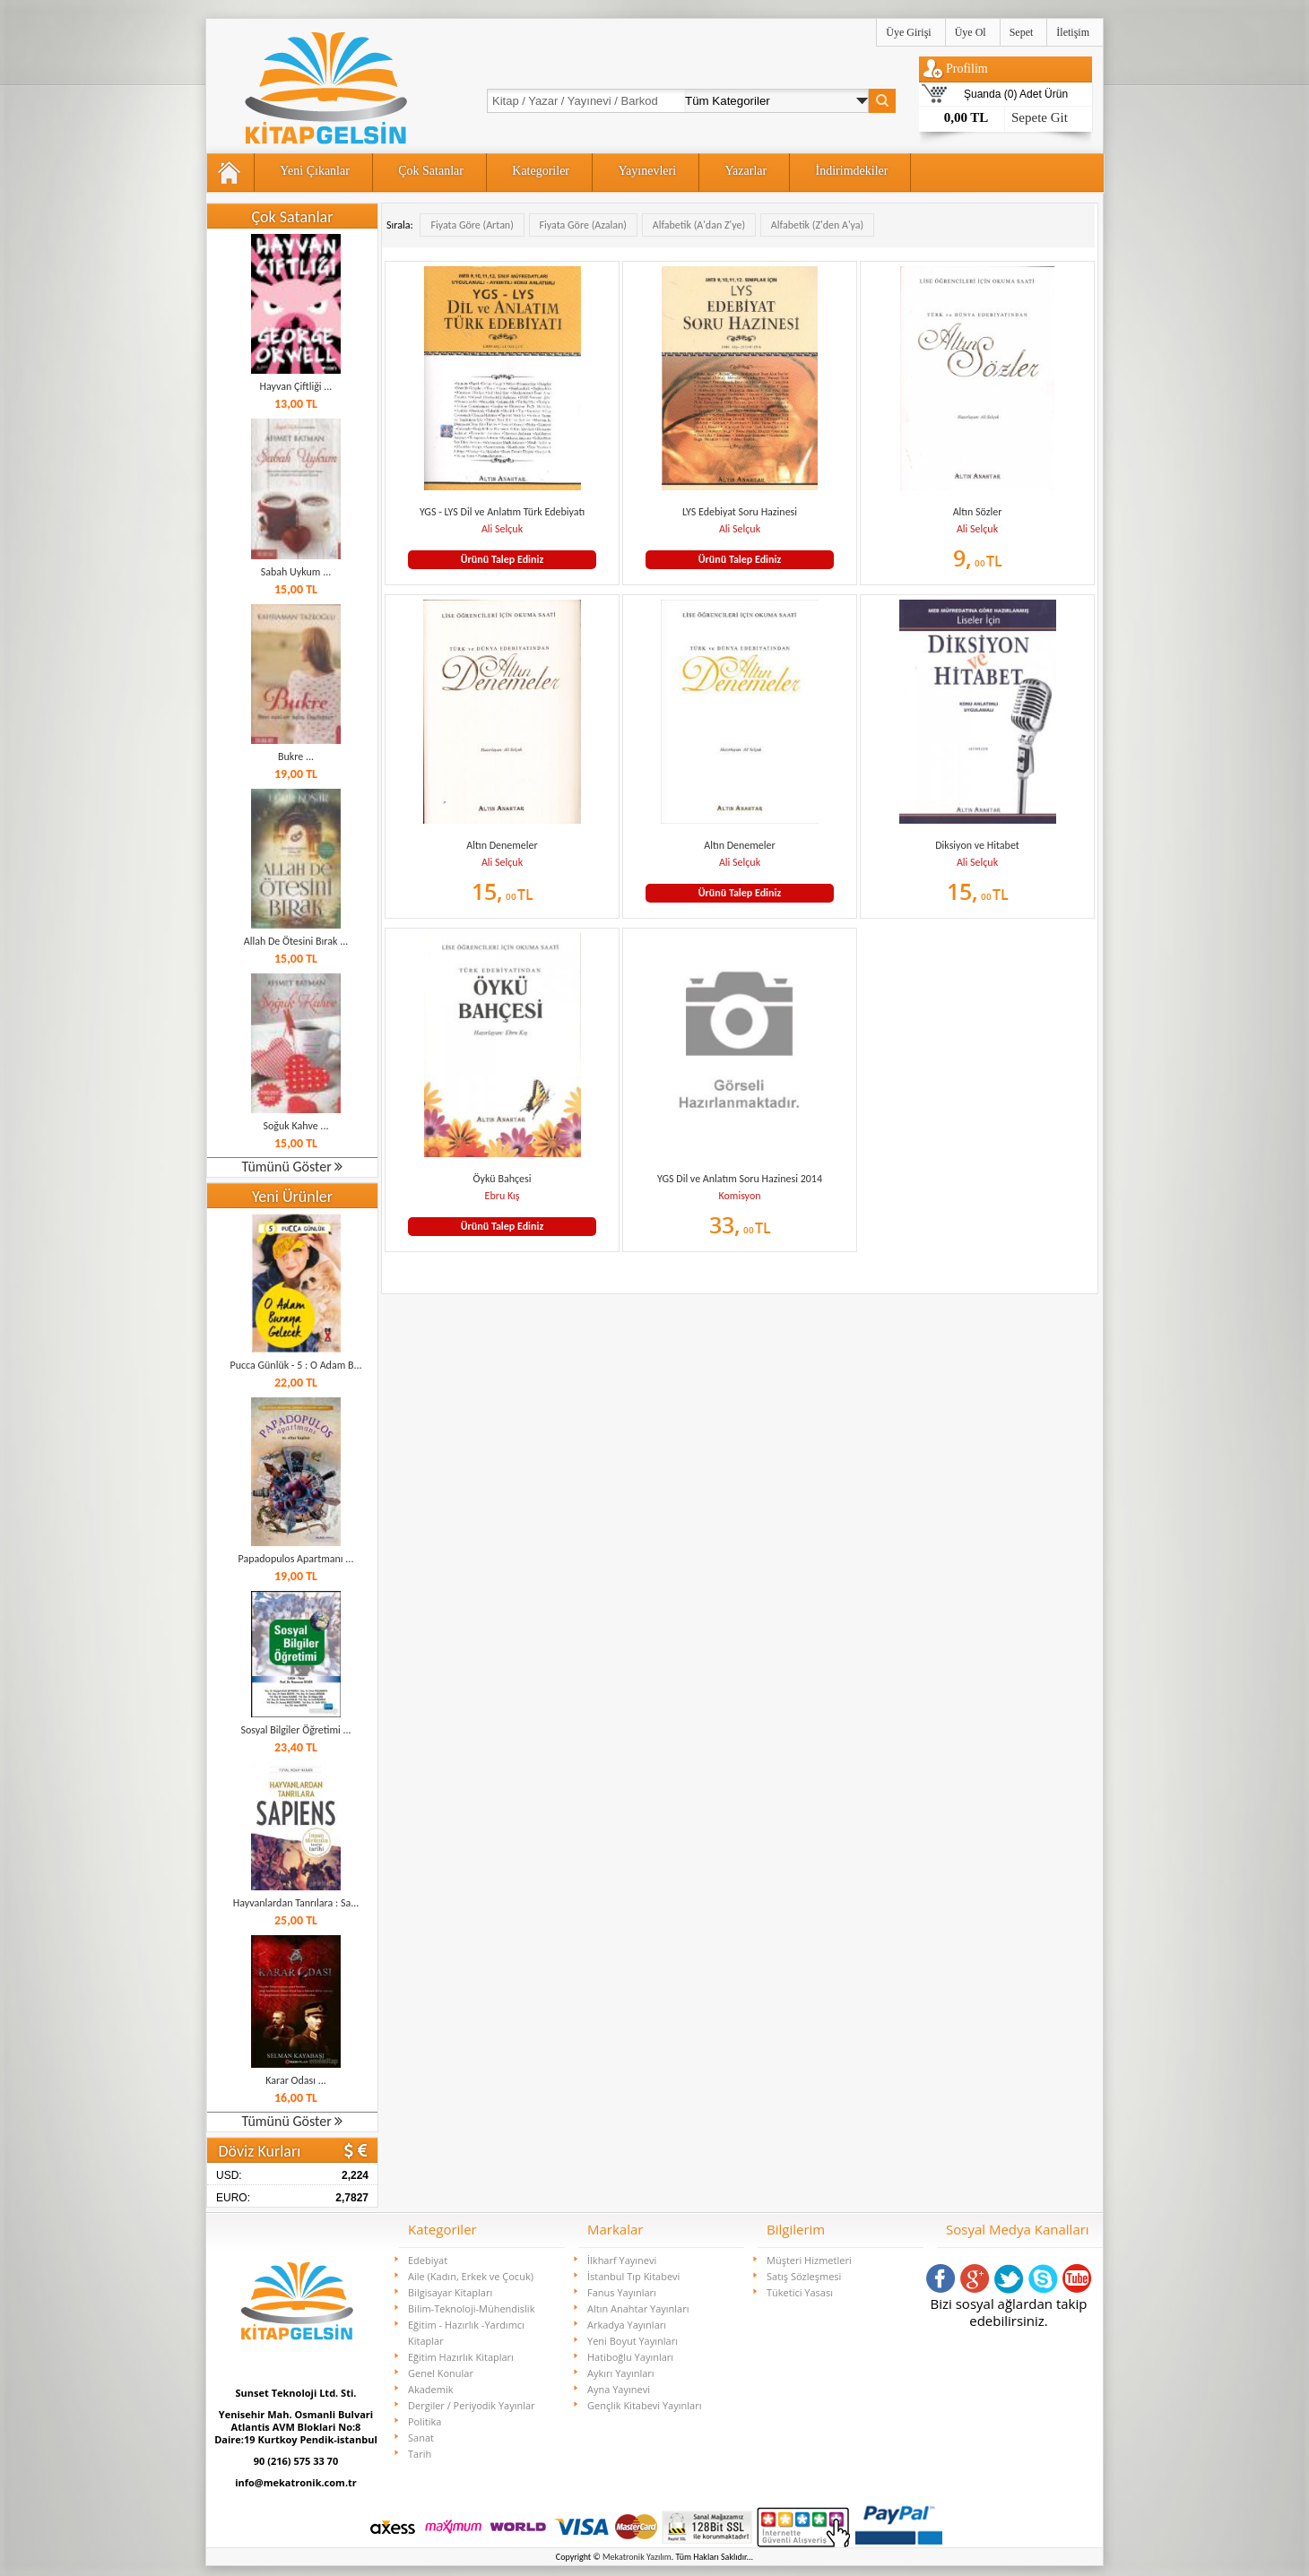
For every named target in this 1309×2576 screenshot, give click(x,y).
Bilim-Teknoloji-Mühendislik (471, 2308)
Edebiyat (427, 2260)
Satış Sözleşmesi (804, 2276)
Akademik (431, 2389)
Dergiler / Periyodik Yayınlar (471, 2405)
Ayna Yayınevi (618, 2389)
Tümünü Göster (292, 1166)
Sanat (421, 2437)
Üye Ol (970, 32)
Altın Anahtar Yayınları (638, 2308)
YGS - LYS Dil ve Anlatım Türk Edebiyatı (502, 512)
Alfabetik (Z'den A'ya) (817, 225)
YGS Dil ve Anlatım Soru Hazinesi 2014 (739, 1178)
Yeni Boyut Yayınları (632, 2340)
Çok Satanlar (431, 170)
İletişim (1072, 32)
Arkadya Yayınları (626, 2324)
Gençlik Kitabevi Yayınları (644, 2405)
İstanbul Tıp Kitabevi (633, 2276)
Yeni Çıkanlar (315, 170)
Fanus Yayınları (621, 2292)
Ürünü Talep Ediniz (502, 559)
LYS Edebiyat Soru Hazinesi (739, 512)
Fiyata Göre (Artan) (471, 225)
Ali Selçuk (502, 529)
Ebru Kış (502, 1195)
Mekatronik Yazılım (637, 2557)
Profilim (967, 68)
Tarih (419, 2453)
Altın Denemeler (502, 845)
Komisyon (739, 1195)
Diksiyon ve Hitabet (977, 845)
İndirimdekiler (852, 170)
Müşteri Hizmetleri (809, 2260)
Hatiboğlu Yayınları (630, 2357)
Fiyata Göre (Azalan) (583, 225)
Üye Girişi (908, 32)
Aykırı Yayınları (620, 2373)
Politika (424, 2421)
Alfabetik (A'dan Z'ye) (699, 225)
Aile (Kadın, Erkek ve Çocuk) (470, 2276)
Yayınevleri (647, 170)
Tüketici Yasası (800, 2292)
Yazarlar (745, 170)
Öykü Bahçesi (502, 1178)
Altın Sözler (977, 512)
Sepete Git (1039, 117)
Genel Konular (440, 2373)
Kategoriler (540, 170)
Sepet (1022, 32)
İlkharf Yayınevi (621, 2260)
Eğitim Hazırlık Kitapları (461, 2357)
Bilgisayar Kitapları (450, 2292)
